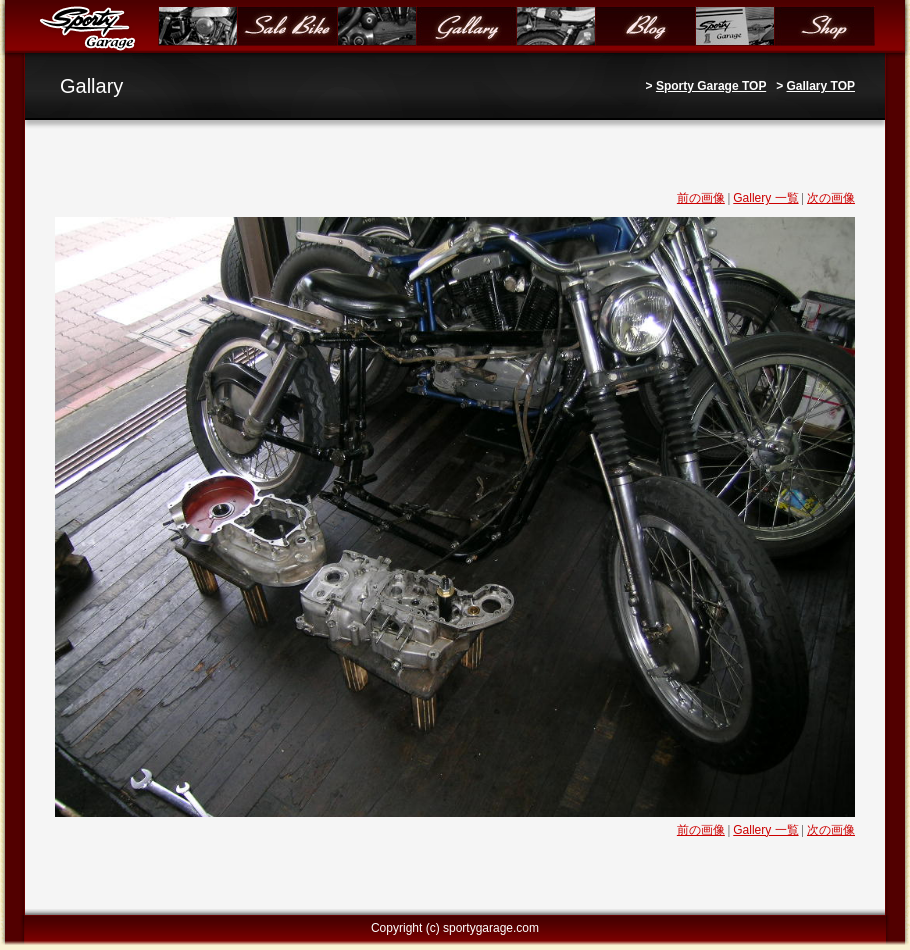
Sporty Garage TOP (711, 86)
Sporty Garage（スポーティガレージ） (91, 27)
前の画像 (701, 198)
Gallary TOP (821, 86)
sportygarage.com (491, 928)
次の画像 (831, 198)
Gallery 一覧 (765, 198)
